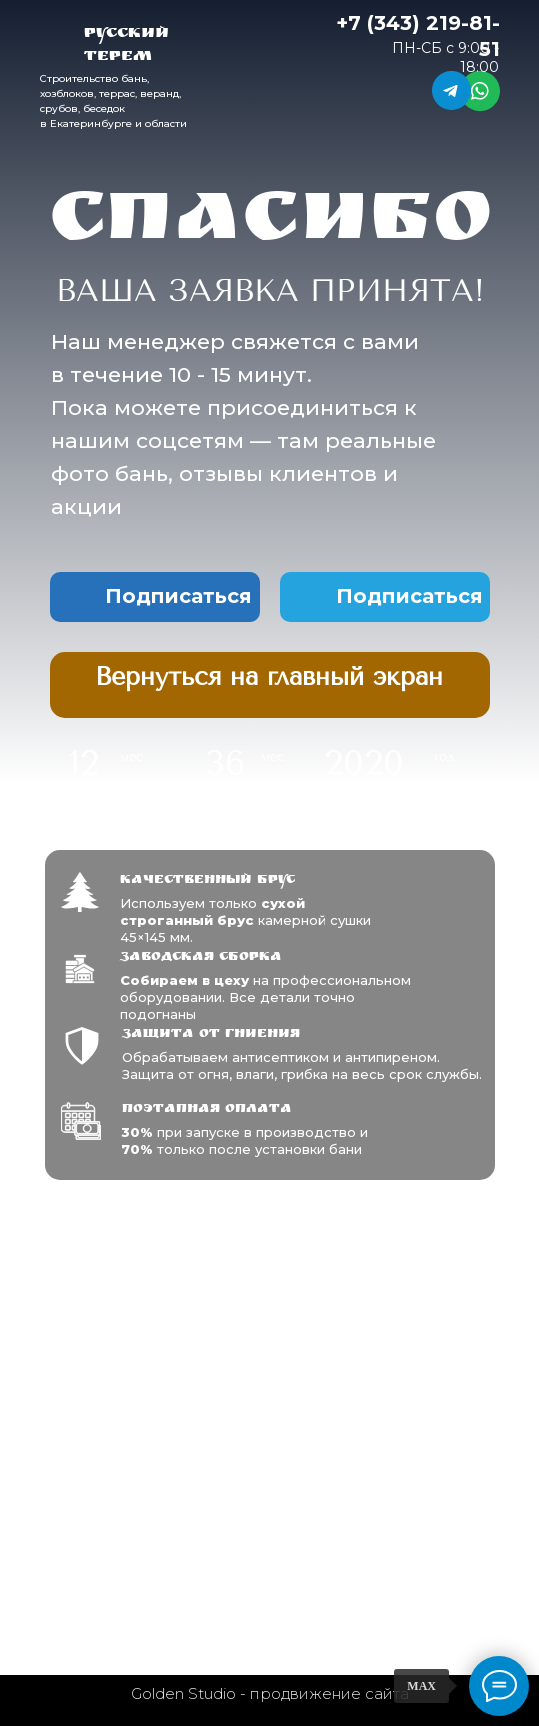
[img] (270, 677)
